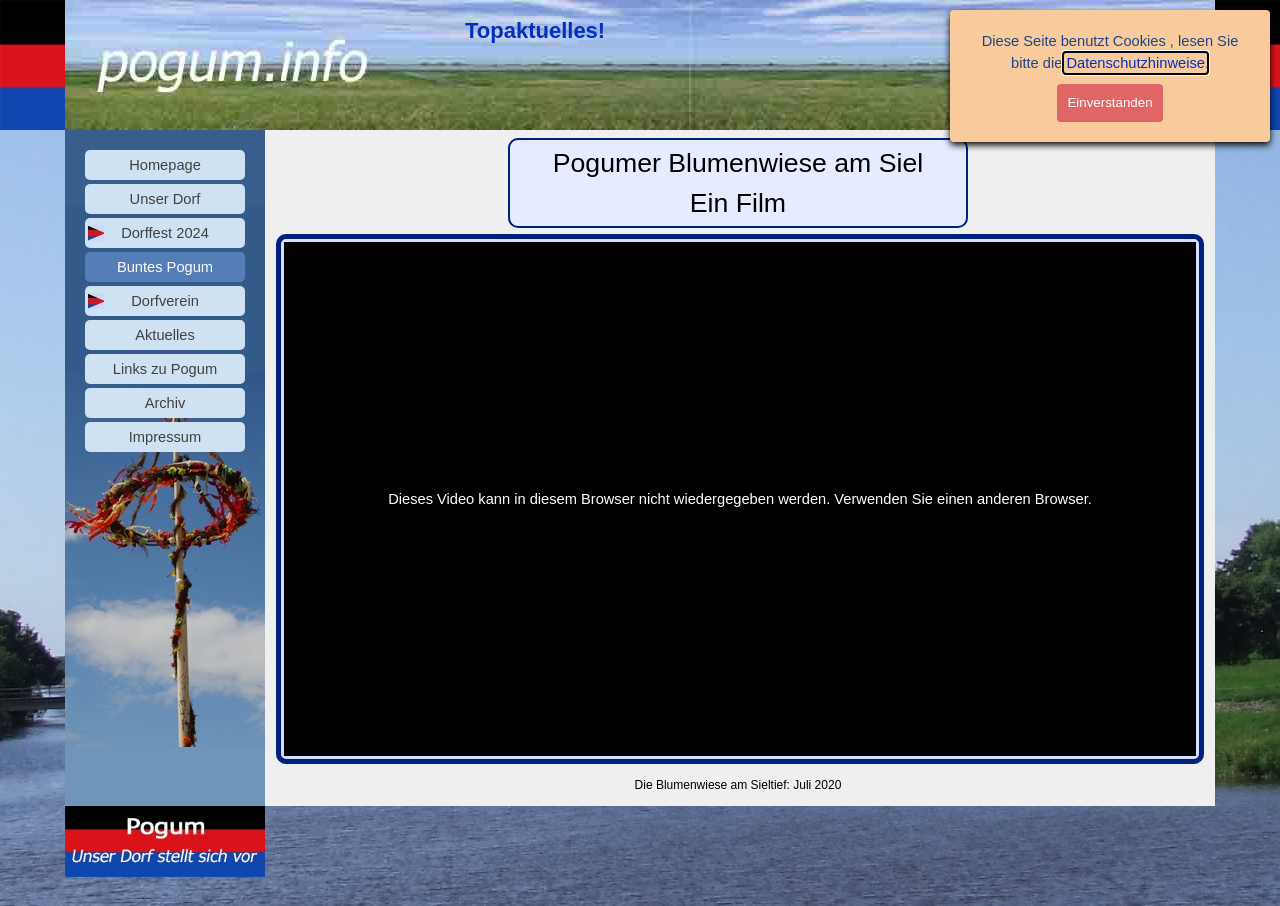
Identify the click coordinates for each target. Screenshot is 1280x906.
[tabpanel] (540, 30)
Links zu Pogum (165, 369)
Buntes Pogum (165, 267)
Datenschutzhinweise (1135, 63)
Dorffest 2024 (165, 233)
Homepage (165, 165)
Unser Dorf (165, 199)
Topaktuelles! (535, 30)
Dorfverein (165, 301)
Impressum (165, 437)
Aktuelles (164, 335)
